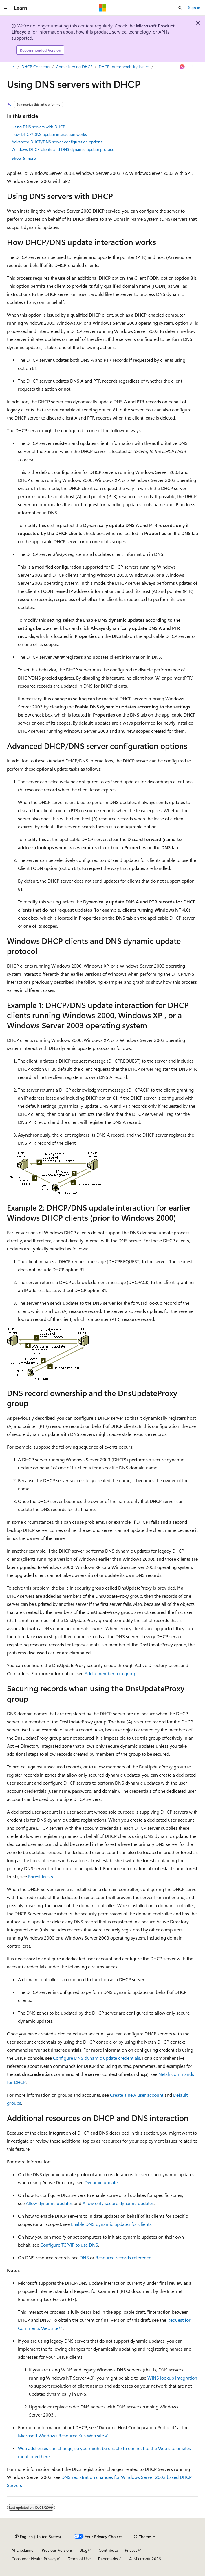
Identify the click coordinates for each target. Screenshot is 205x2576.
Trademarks (108, 2558)
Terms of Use (79, 2558)
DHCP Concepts (35, 66)
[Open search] (180, 8)
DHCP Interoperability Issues (124, 66)
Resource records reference (123, 2257)
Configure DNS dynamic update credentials (96, 2058)
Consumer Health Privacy (34, 2558)
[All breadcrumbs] (12, 67)
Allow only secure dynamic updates (118, 2203)
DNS (84, 2257)
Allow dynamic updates (49, 2203)
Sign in (194, 7)
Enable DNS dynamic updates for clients (111, 2224)
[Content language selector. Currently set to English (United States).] (38, 2536)
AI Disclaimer (23, 2550)
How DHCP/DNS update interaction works (49, 134)
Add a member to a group (110, 1673)
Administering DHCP (74, 66)
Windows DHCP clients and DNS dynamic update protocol (63, 149)
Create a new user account (136, 2095)
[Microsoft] (102, 8)
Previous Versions (57, 2550)
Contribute (108, 2550)
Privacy (131, 2550)
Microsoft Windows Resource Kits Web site (61, 2435)
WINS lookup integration (172, 2378)
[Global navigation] (6, 8)
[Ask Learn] (182, 67)
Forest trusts (40, 1876)
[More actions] (193, 67)
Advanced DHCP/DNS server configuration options (57, 141)
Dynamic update (101, 2182)
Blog (83, 2550)
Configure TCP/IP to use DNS (69, 2245)
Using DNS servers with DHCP (38, 126)
